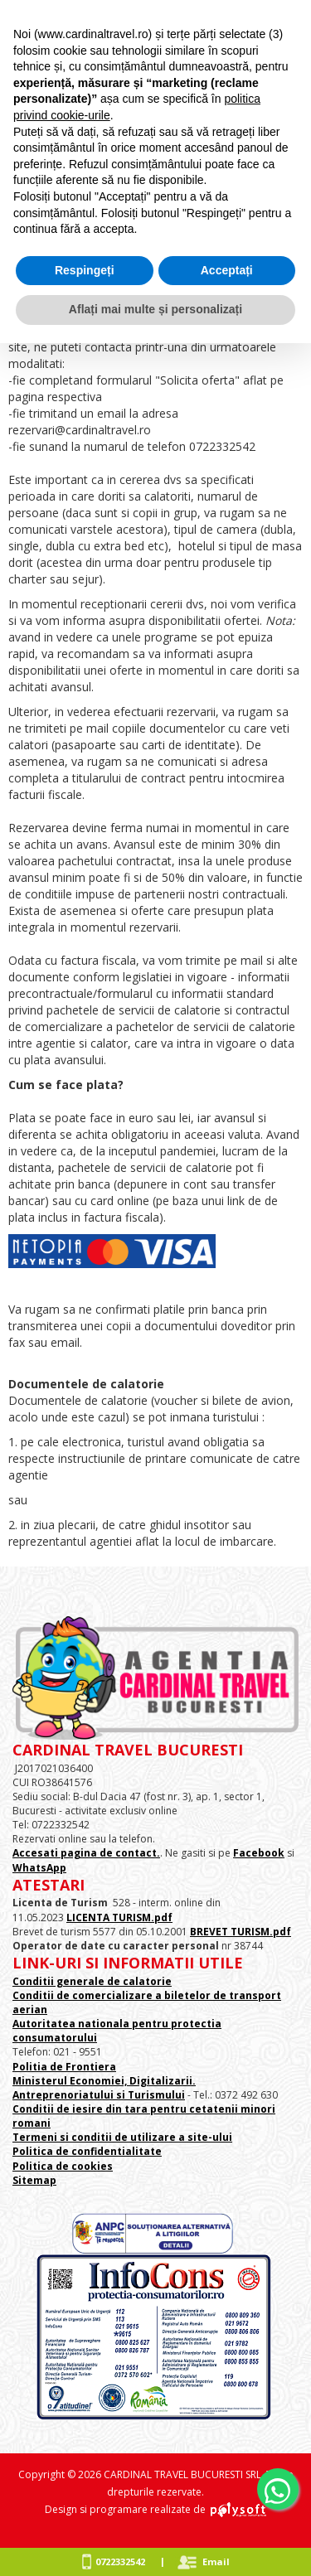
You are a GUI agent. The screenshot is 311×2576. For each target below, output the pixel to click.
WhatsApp (39, 1868)
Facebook (258, 1853)
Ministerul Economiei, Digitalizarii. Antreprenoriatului (104, 2088)
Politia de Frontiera (64, 2067)
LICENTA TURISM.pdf (119, 1917)
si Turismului (149, 2095)
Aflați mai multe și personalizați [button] (155, 309)
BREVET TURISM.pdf (240, 1932)
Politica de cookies (62, 2166)
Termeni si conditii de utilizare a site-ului (122, 2137)
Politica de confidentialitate (87, 2151)
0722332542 (120, 2561)
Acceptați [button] (227, 270)
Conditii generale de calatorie (92, 1981)
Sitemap (34, 2180)
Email (216, 2561)
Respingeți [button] (84, 270)
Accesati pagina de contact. (86, 1853)
